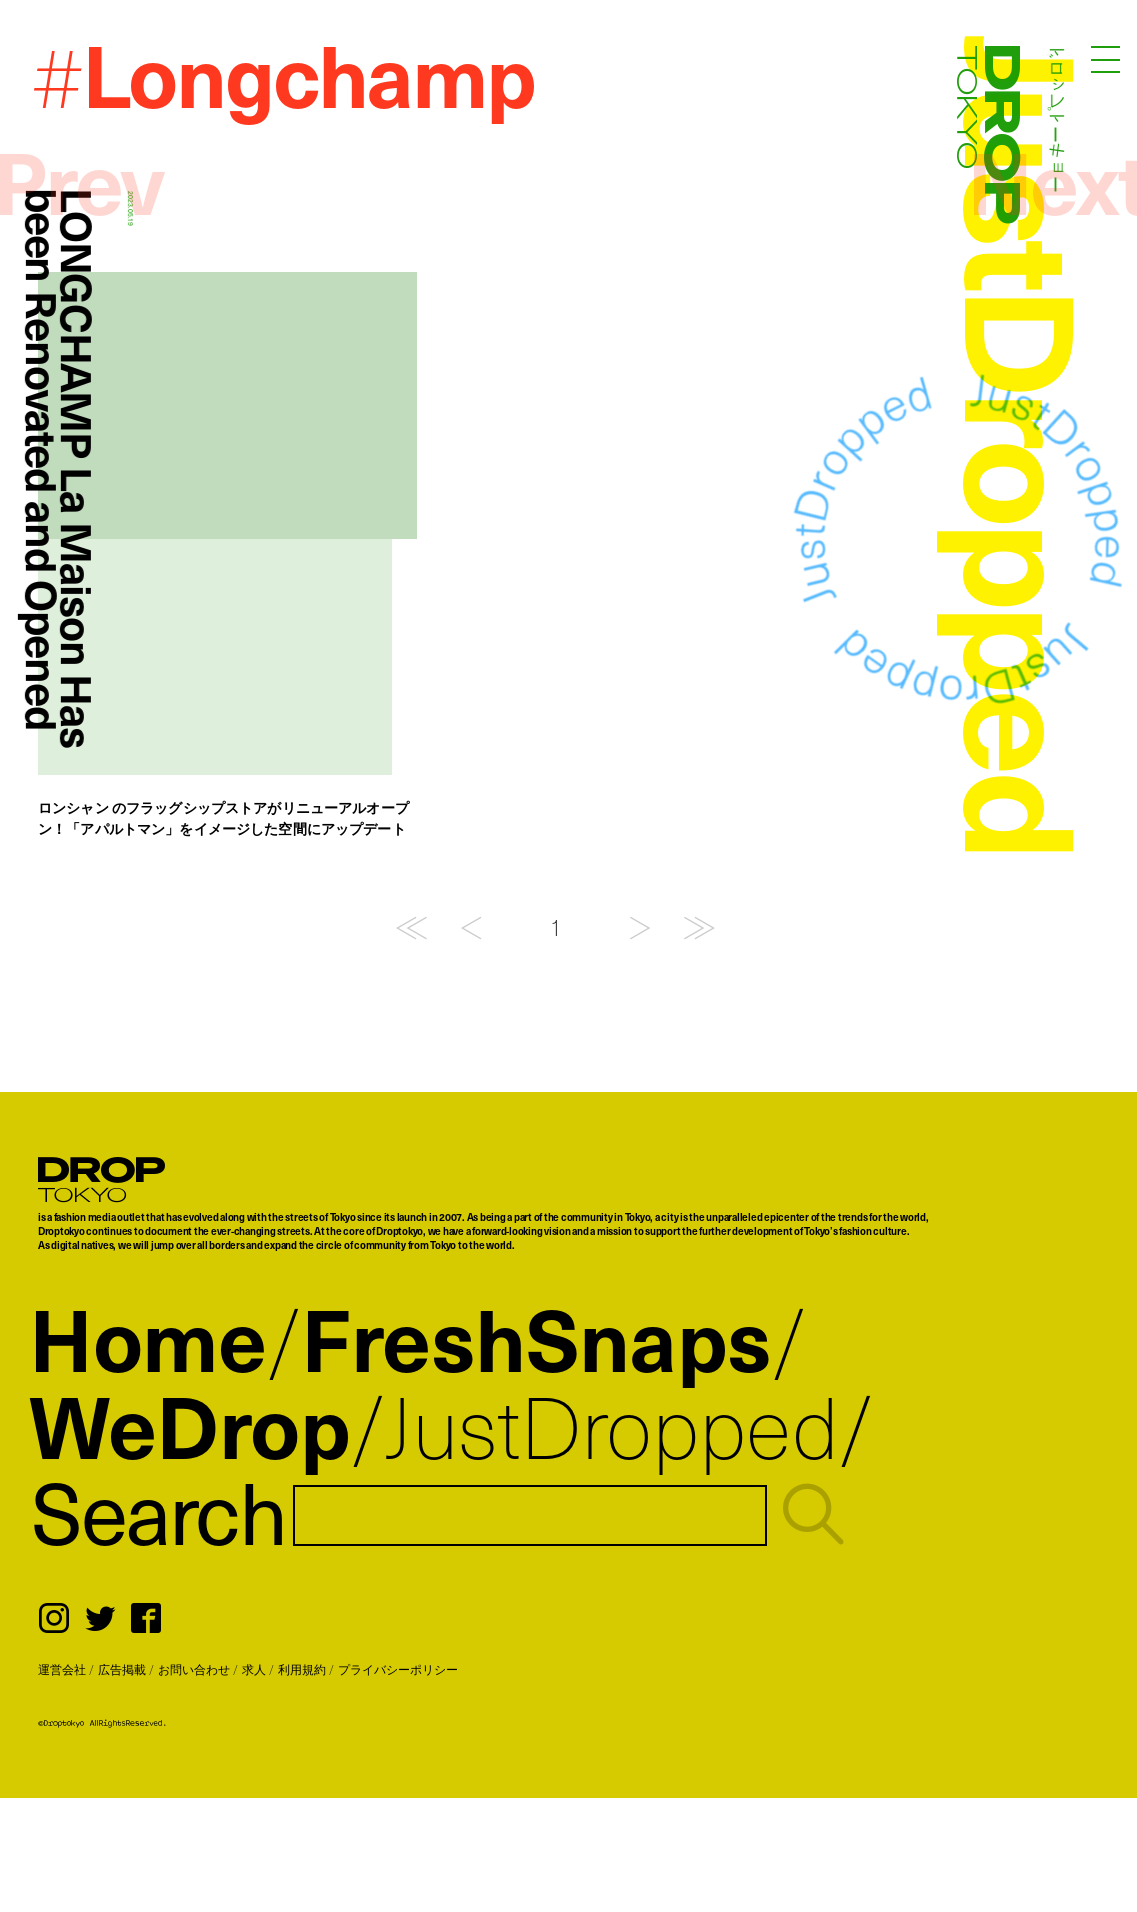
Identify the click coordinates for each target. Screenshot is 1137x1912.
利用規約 (302, 1669)
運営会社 (62, 1669)
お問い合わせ (194, 1669)
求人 (254, 1669)
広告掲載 (122, 1669)
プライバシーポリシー (398, 1669)
